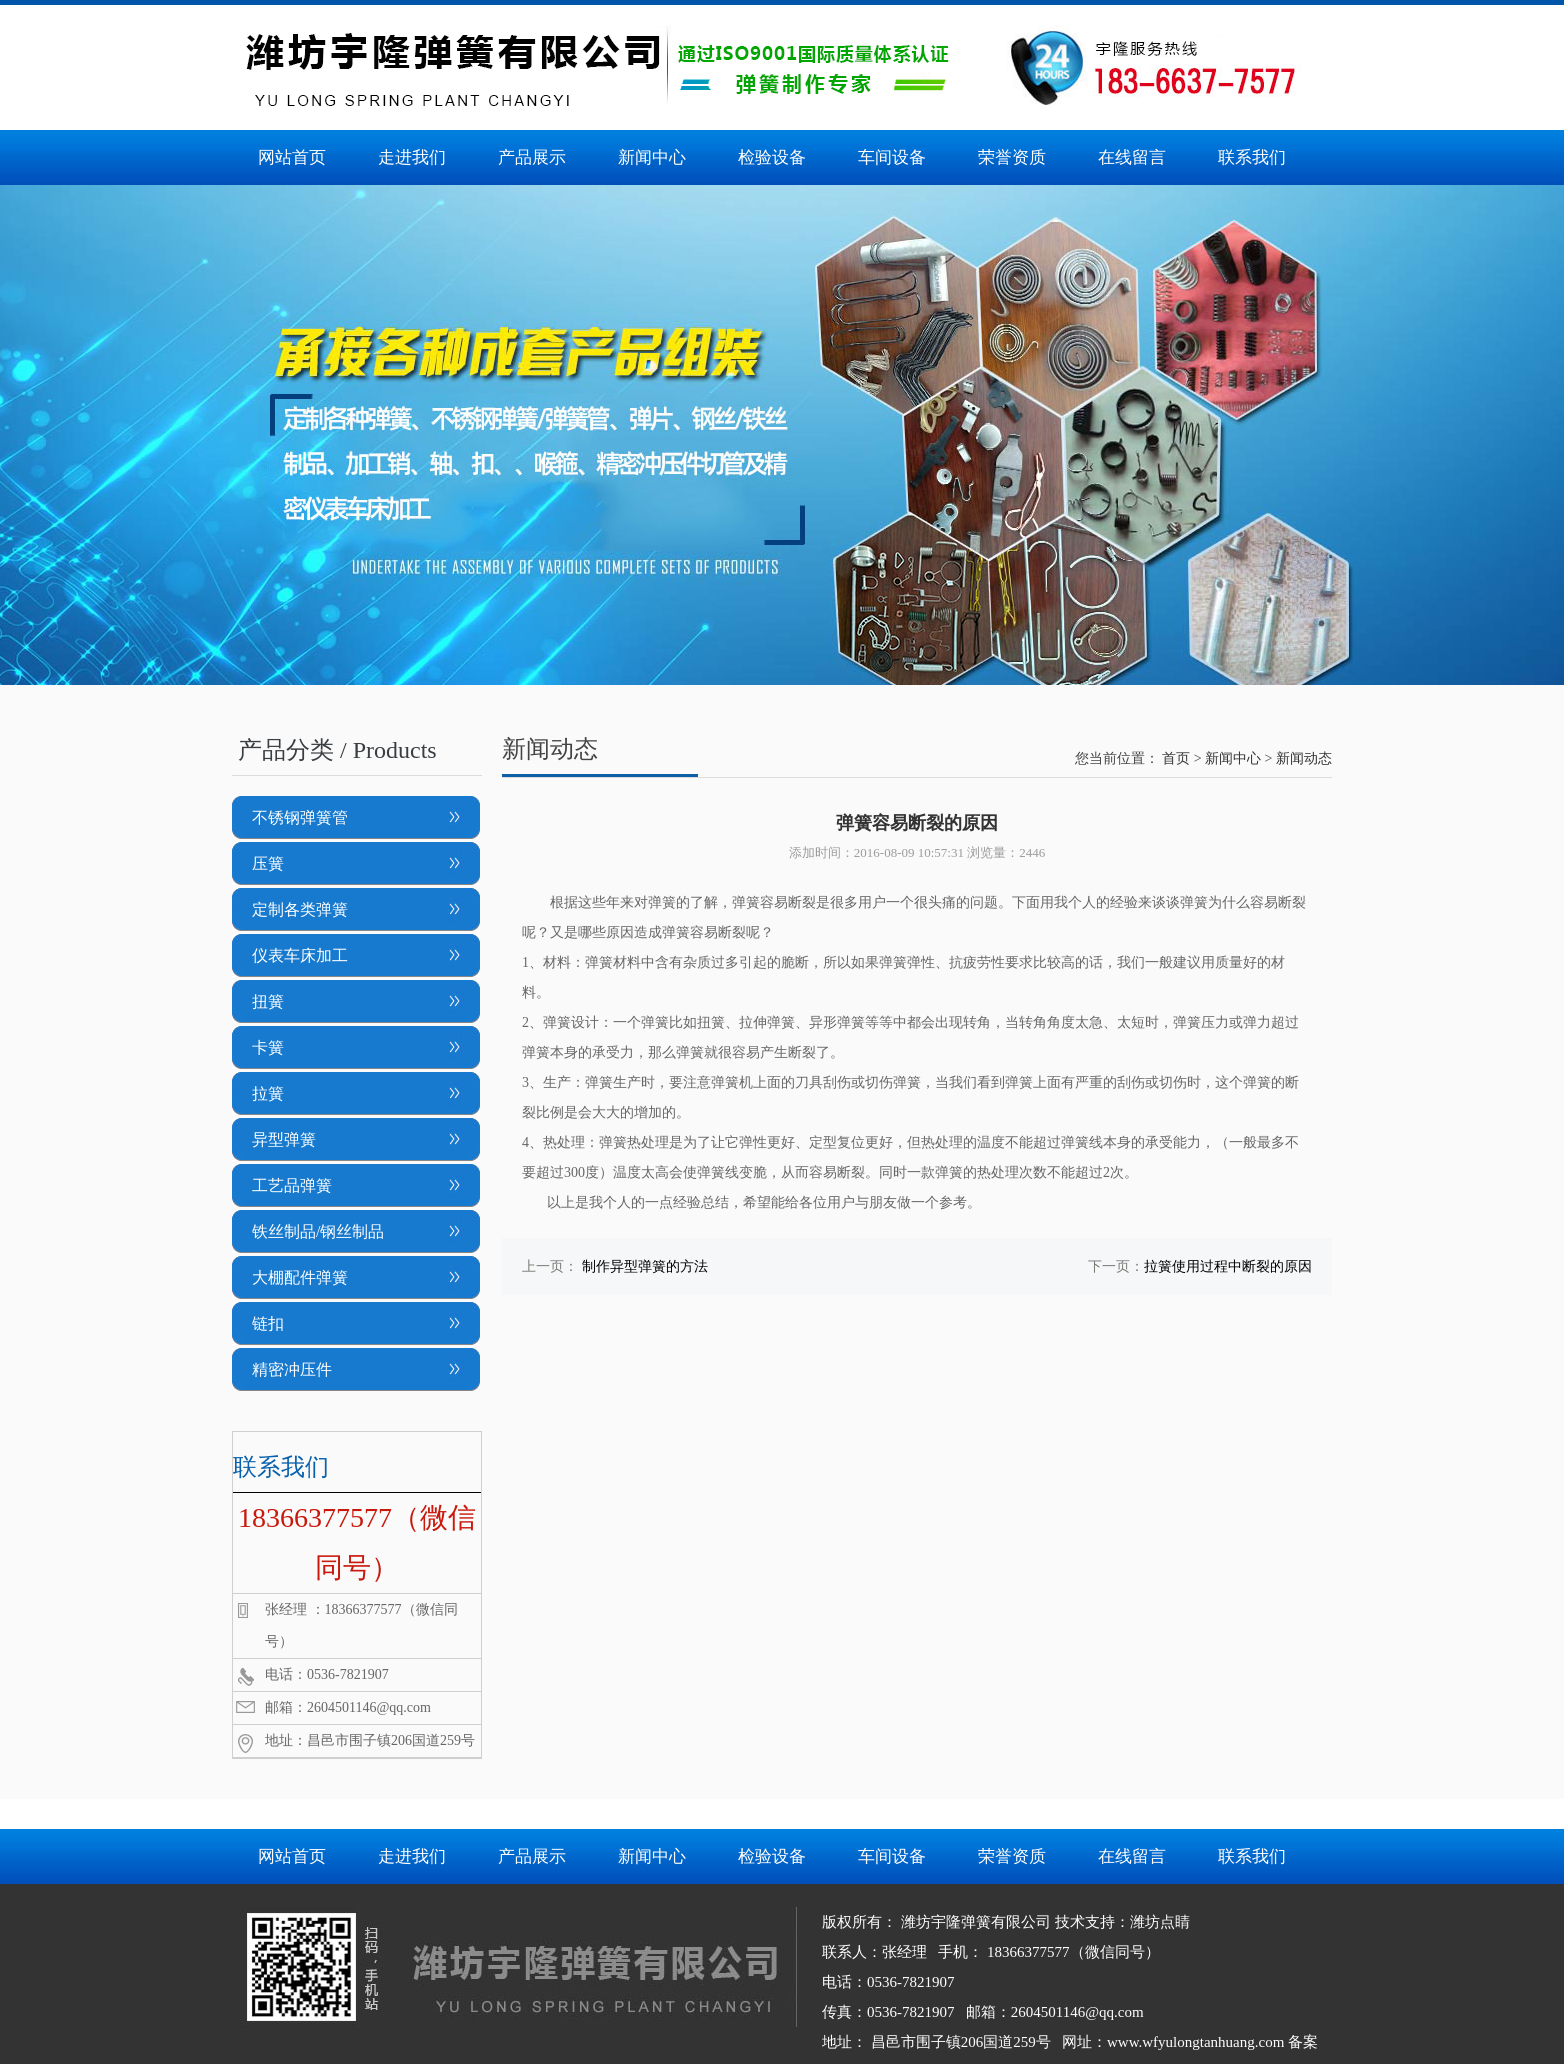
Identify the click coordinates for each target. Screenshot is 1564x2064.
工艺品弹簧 (292, 1185)
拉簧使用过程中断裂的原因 (1228, 1266)
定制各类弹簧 (300, 909)
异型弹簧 (284, 1139)
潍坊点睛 (1160, 1922)
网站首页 (292, 157)
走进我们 (412, 157)
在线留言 (1132, 157)
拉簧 (268, 1093)
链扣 (268, 1323)
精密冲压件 (292, 1369)
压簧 (268, 863)
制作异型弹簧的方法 (645, 1266)
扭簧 (268, 1001)
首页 (1176, 758)
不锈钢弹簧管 (300, 817)
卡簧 (268, 1047)
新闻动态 (1304, 758)
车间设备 (892, 157)
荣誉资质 (1012, 157)
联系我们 (1252, 157)
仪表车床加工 (300, 955)
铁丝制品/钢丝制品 (318, 1231)
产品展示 (532, 157)
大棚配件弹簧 (300, 1277)
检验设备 (772, 157)
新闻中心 (652, 157)
